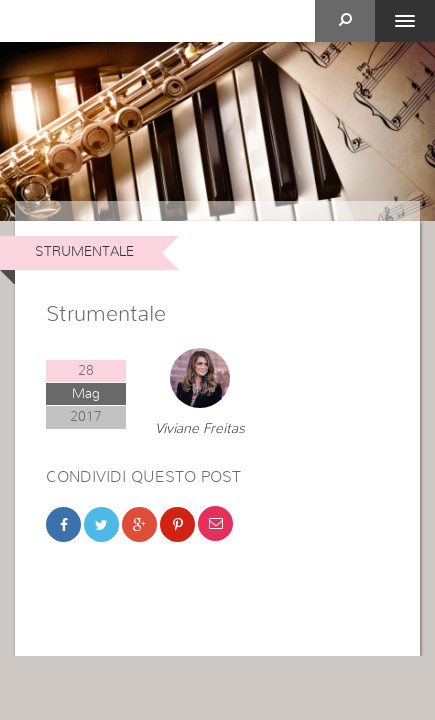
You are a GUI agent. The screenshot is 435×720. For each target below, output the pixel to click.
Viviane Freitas (200, 429)
